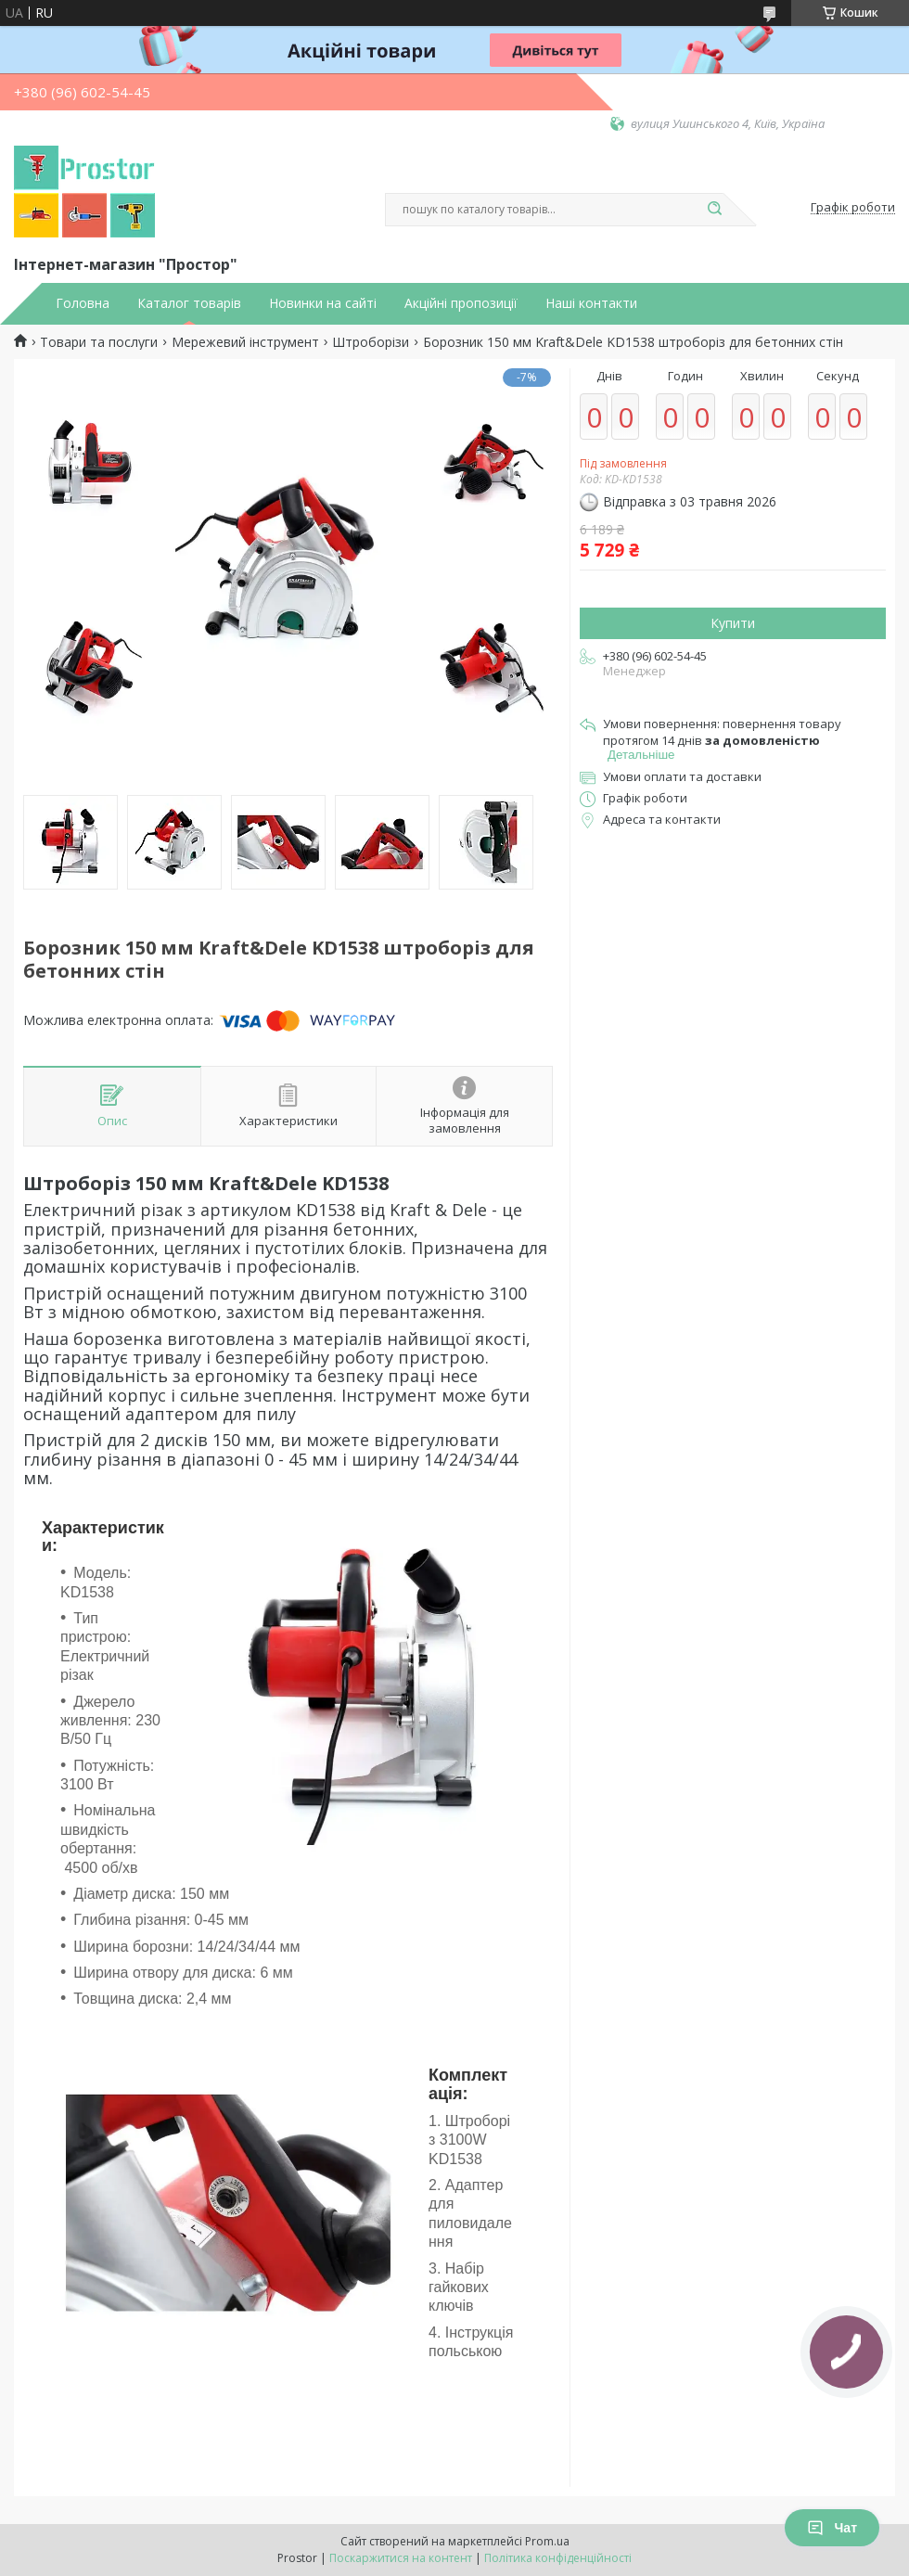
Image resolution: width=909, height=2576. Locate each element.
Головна (82, 303)
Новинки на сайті (323, 303)
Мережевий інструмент (245, 342)
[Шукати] (714, 209)
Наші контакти (591, 303)
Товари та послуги (99, 342)
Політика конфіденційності (558, 2558)
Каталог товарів (189, 303)
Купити (733, 623)
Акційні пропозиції (461, 303)
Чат (832, 2527)
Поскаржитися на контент (400, 2558)
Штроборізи (370, 342)
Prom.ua (547, 2541)
